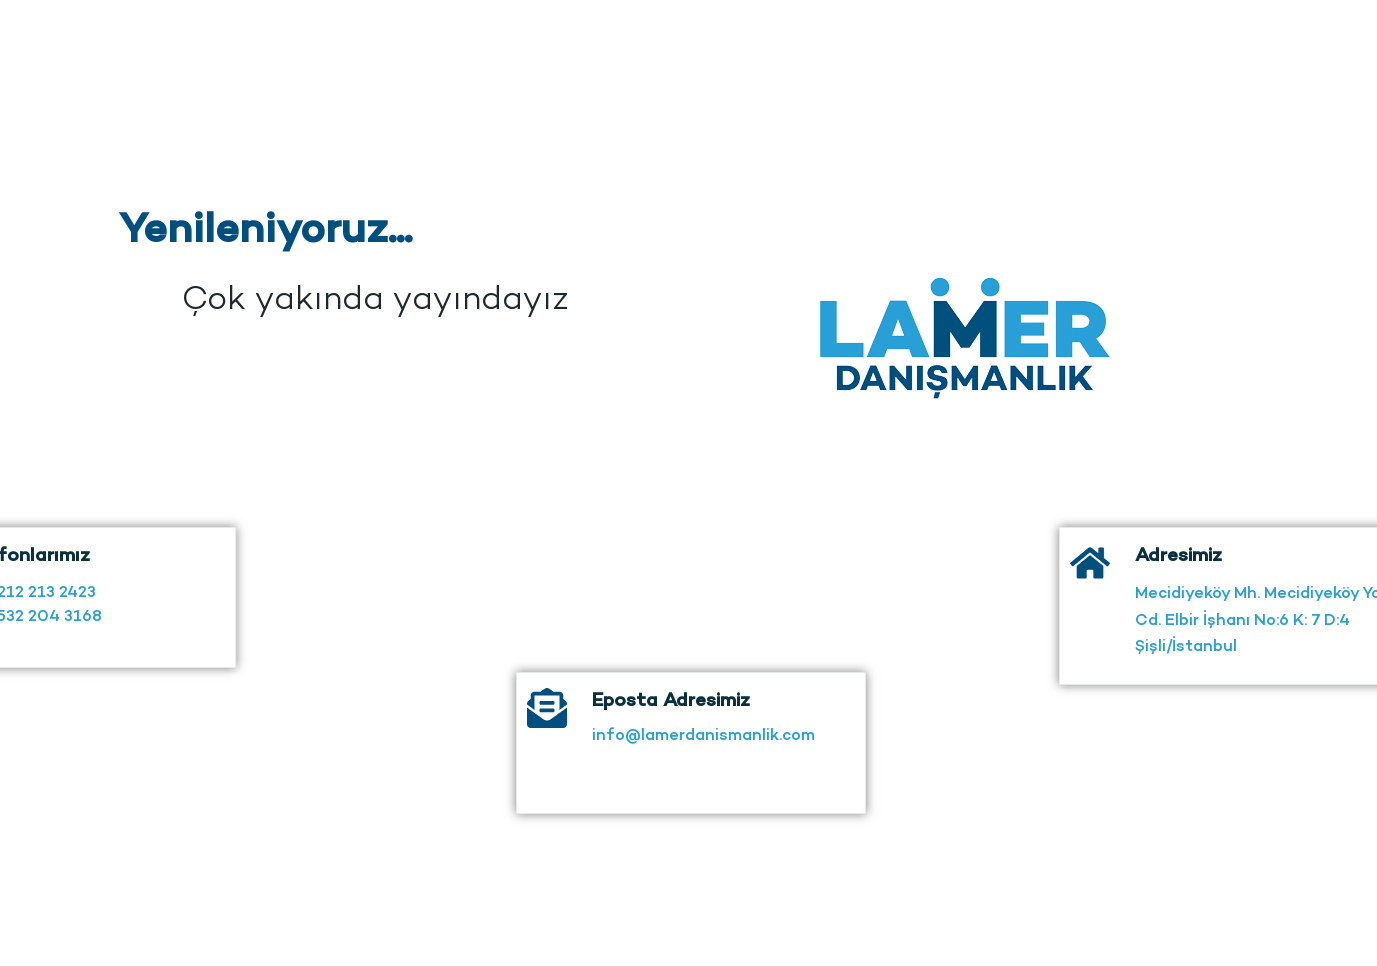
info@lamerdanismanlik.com (703, 743)
